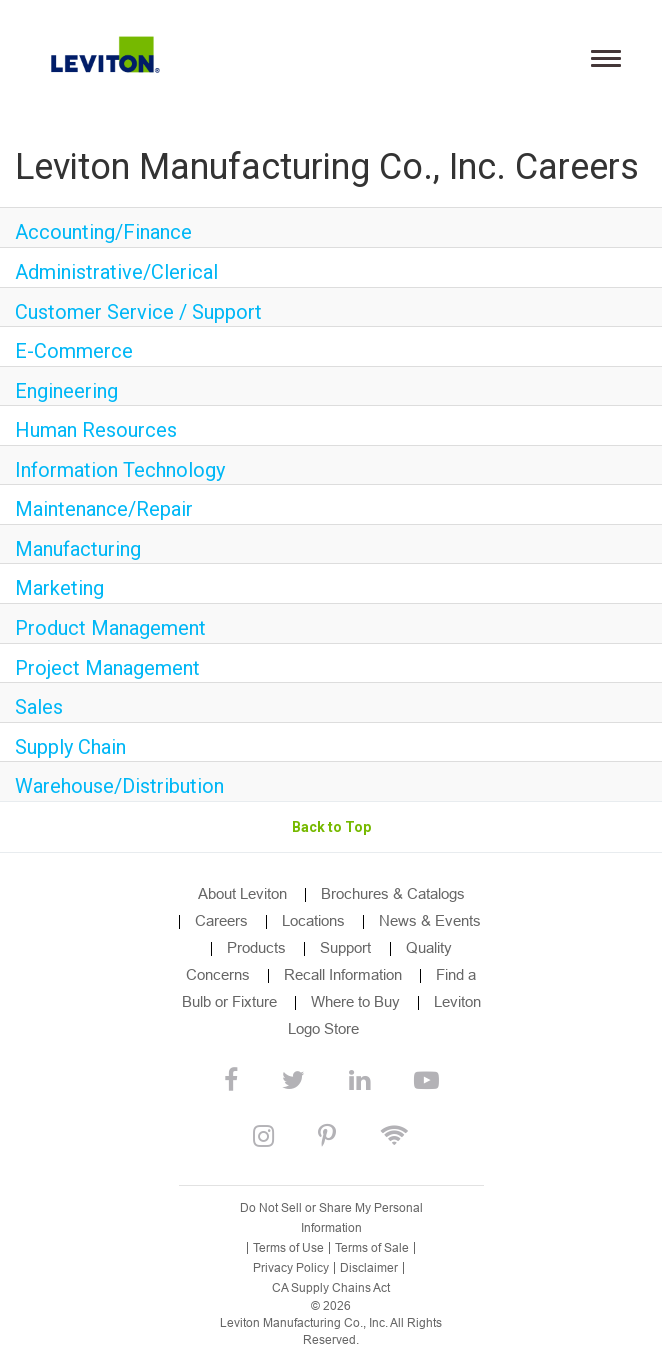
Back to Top (331, 827)
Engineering (66, 391)
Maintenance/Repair (104, 509)
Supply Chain (70, 747)
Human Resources (96, 430)
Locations (313, 920)
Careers (221, 920)
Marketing (59, 588)
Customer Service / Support (138, 312)
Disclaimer (369, 1268)
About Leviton (242, 893)
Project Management (107, 668)
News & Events (430, 920)
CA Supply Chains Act (331, 1288)
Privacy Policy (291, 1268)
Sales (39, 707)
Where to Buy (355, 1001)
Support (347, 947)
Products (256, 947)
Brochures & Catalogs (393, 893)
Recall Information (343, 974)
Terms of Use (288, 1248)
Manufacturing (78, 549)
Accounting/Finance (103, 232)
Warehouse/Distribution (119, 786)
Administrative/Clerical (116, 272)
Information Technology (120, 470)
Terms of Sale (372, 1248)
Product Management (110, 628)
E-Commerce (74, 351)
